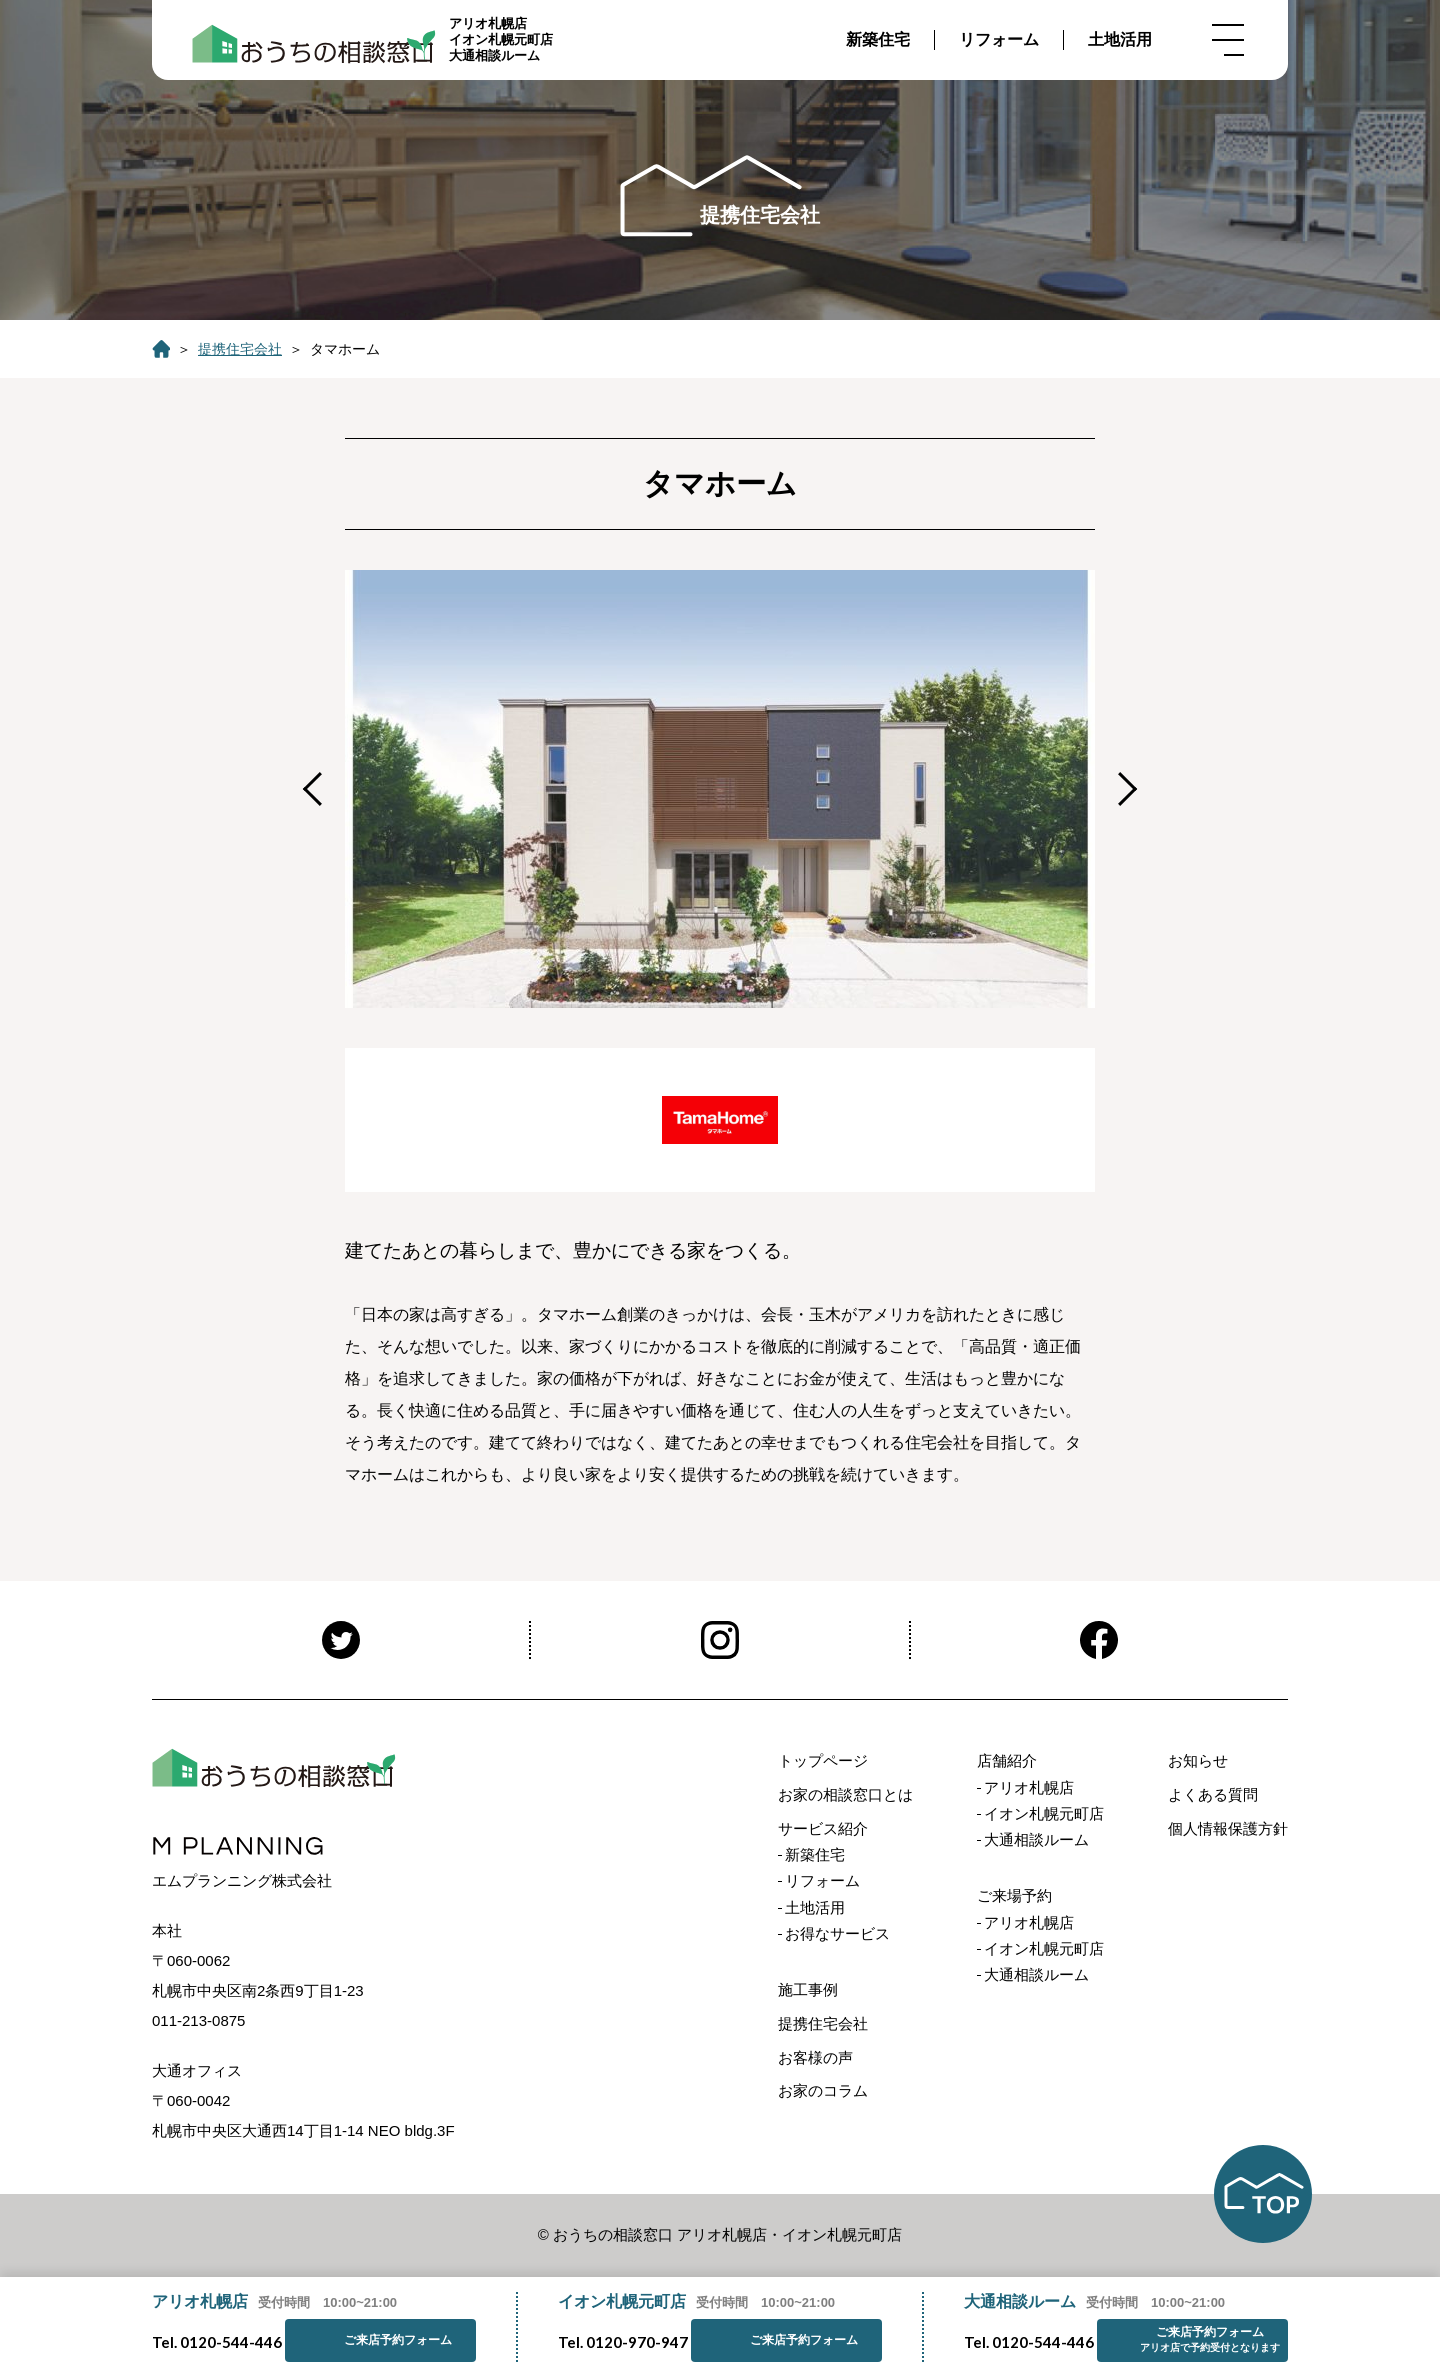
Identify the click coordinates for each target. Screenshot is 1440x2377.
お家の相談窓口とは (845, 1794)
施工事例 (808, 1989)
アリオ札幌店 (1029, 1787)
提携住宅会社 (240, 349)
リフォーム (999, 39)
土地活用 (1120, 39)
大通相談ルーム (1036, 1839)
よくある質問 (1213, 1794)
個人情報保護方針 (1228, 1828)
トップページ (823, 1760)
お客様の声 (815, 2057)
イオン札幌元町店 (1044, 1813)
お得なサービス (837, 1933)
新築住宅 (878, 39)
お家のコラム (823, 2090)
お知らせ (1198, 1760)
